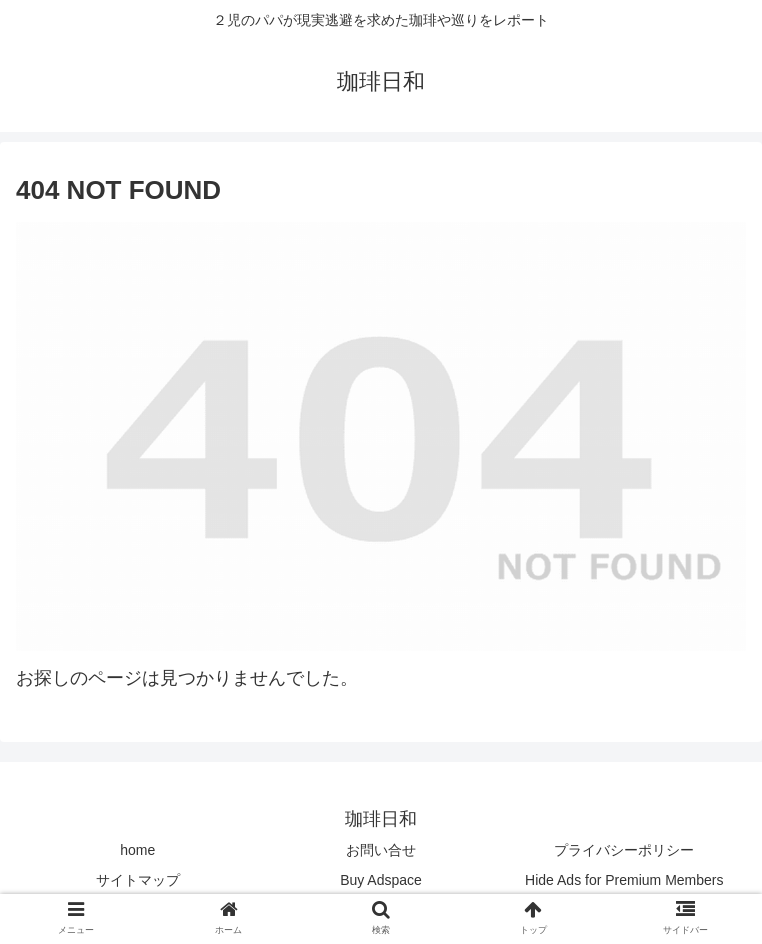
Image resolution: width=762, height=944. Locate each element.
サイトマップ (138, 880)
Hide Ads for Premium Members (624, 880)
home (137, 850)
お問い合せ (381, 850)
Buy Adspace (381, 880)
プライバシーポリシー (624, 850)
